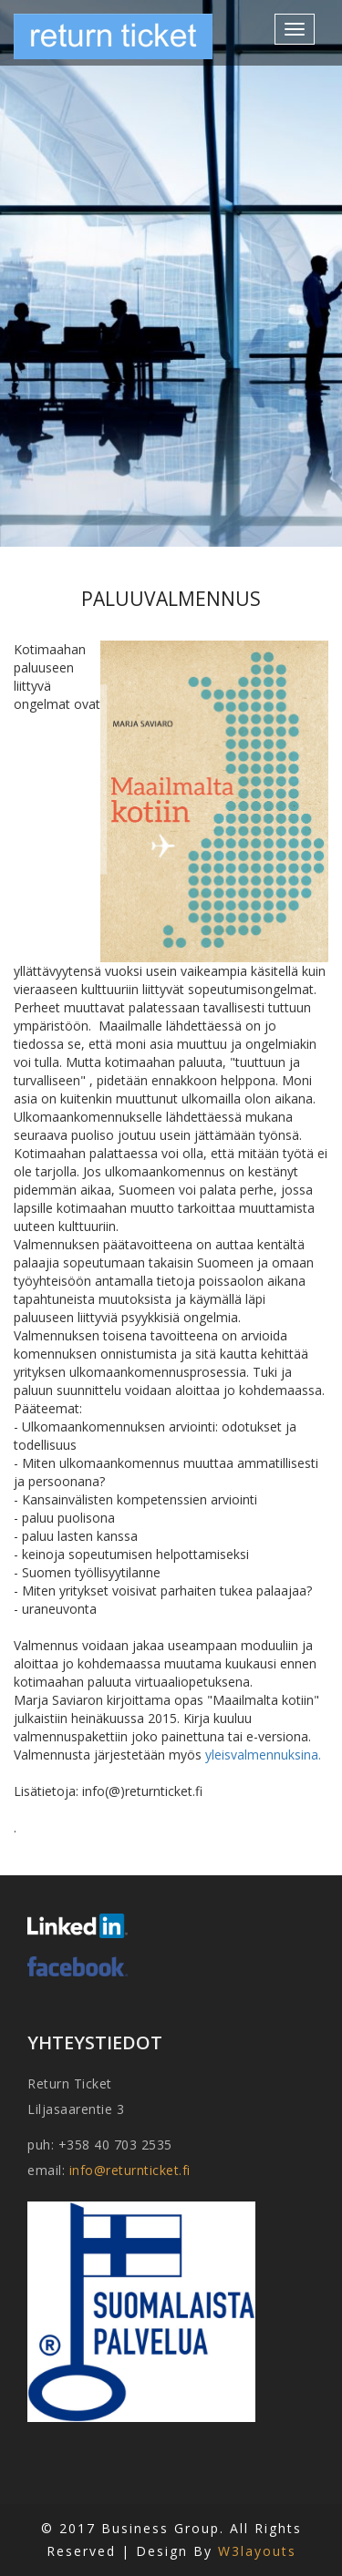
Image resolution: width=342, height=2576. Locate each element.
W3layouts (257, 2551)
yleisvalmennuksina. (263, 1754)
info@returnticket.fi (130, 2170)
